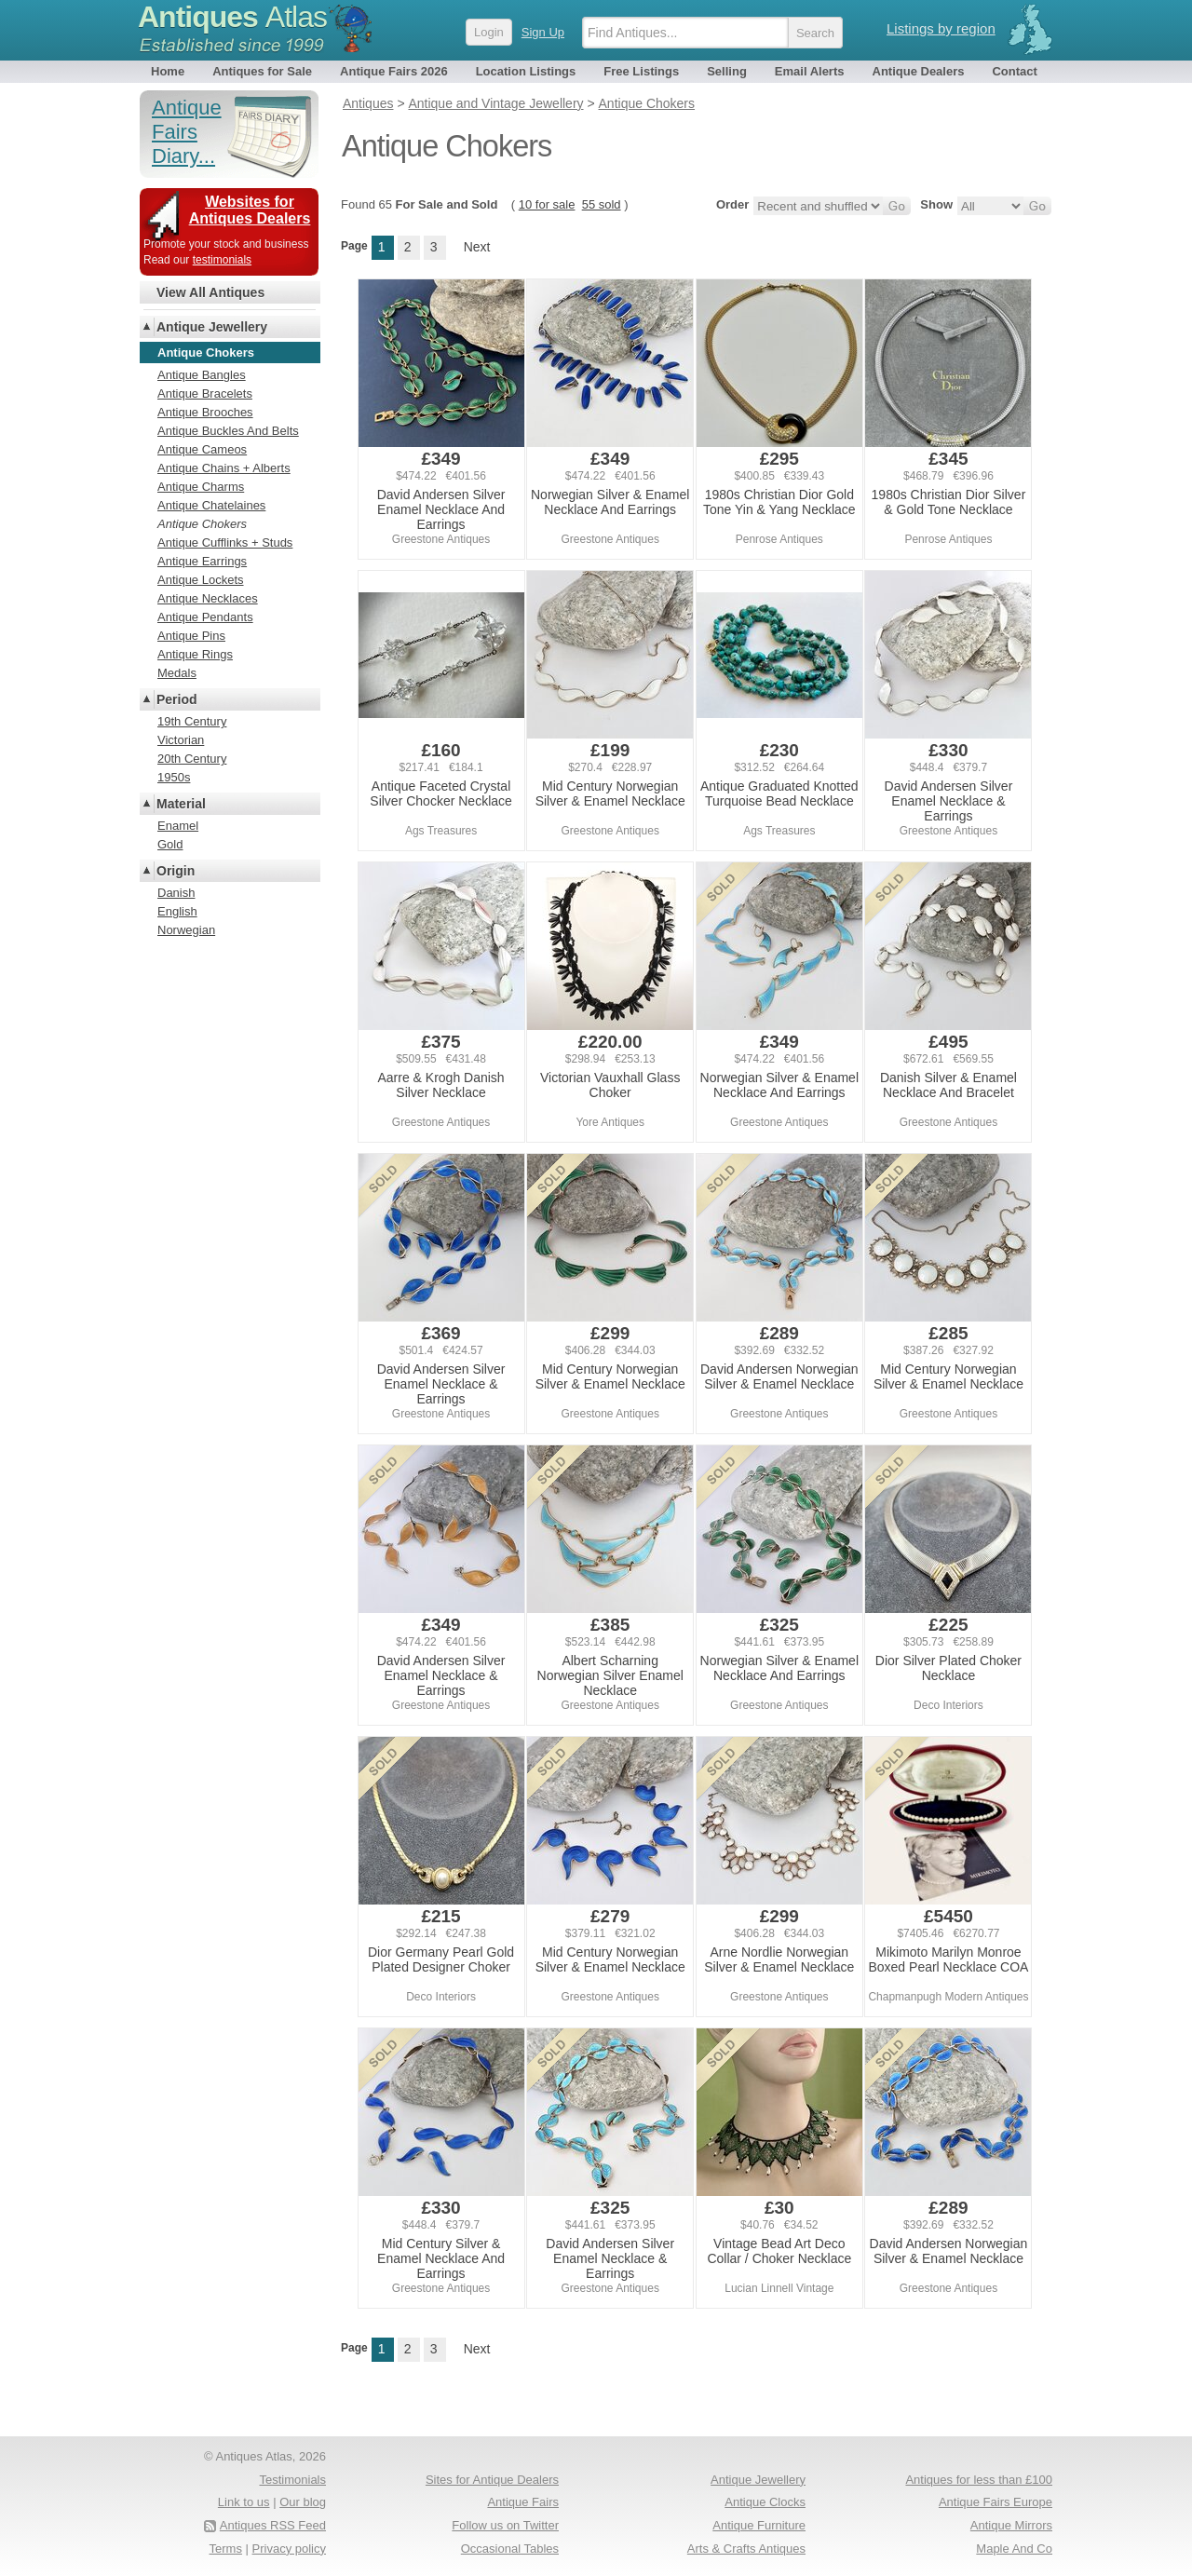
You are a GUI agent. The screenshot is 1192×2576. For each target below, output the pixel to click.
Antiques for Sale (262, 71)
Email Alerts (810, 71)
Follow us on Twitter (505, 2525)
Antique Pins (191, 636)
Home (167, 71)
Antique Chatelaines (211, 505)
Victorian (180, 740)
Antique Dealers (919, 71)
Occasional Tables (510, 2549)
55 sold (601, 204)
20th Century (191, 759)
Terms (226, 2549)
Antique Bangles (201, 375)
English (177, 911)
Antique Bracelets (204, 393)
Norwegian (186, 930)
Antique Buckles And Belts (228, 431)
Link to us (244, 2502)
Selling (727, 71)
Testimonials (292, 2480)
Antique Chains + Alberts (224, 468)
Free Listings (641, 71)
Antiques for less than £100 (978, 2480)
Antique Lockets (200, 580)
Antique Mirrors (1011, 2525)
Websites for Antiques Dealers (250, 210)
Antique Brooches (205, 412)
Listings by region (941, 28)
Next (477, 246)
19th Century (191, 721)
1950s (173, 777)
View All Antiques (210, 292)
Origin (175, 870)
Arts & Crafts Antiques (746, 2549)
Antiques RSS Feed (273, 2525)
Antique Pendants (205, 617)
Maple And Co (1014, 2549)
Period (176, 699)
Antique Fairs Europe (995, 2502)
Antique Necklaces (207, 598)
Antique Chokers (202, 524)
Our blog (302, 2502)
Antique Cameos (202, 449)
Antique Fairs (523, 2502)
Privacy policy (289, 2549)
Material (181, 803)
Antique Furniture (759, 2525)
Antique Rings (195, 654)
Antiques (232, 17)
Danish (176, 893)
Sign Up (543, 32)
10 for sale (547, 204)
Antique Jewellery (211, 326)
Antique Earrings (202, 561)
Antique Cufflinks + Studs (224, 542)
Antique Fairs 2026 (394, 71)
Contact (1014, 71)
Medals (176, 673)
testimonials (222, 259)
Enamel (177, 826)
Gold (170, 844)
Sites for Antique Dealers (492, 2480)
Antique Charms (200, 487)
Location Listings (526, 71)
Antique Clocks (765, 2502)
